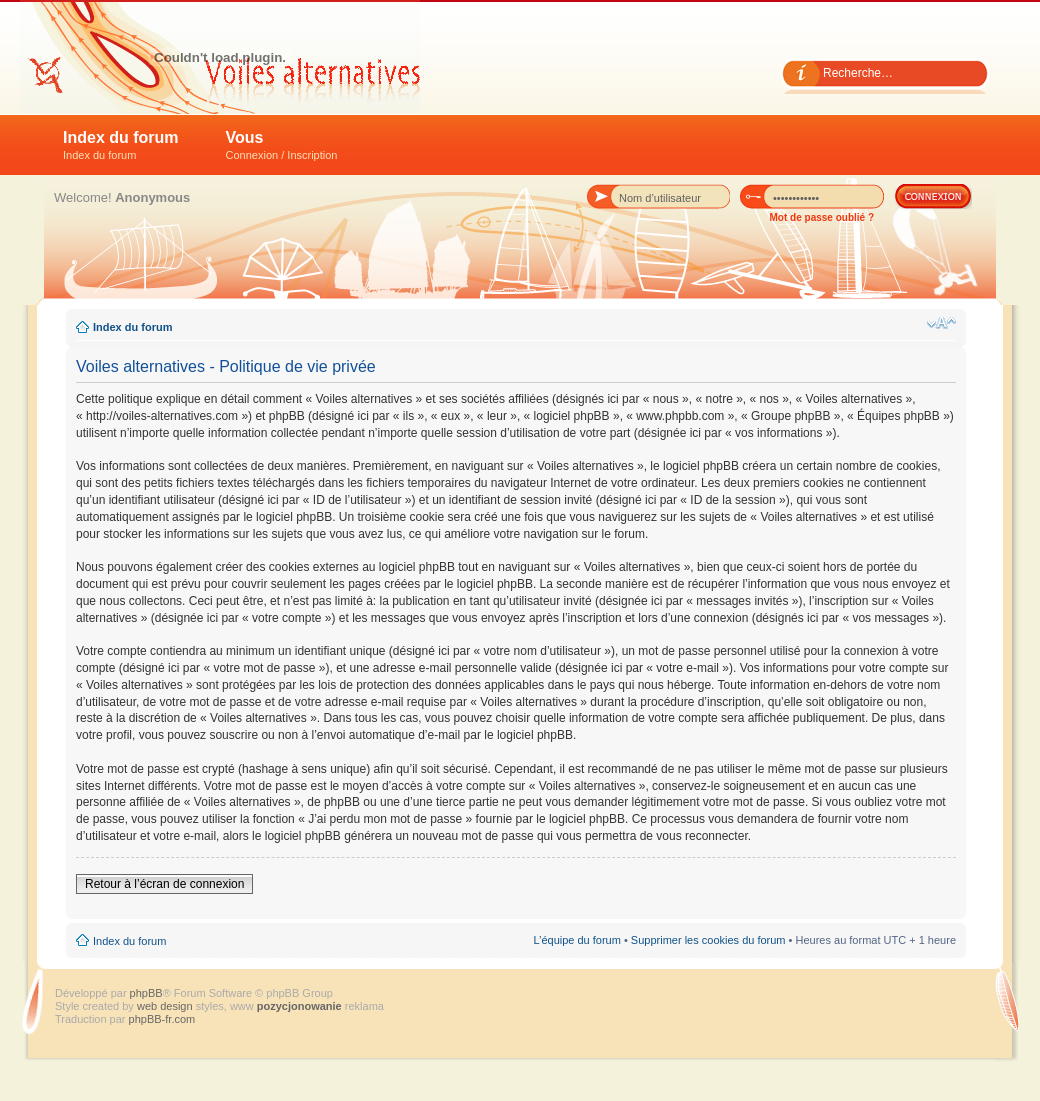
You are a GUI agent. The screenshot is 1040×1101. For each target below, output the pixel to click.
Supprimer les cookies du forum (708, 940)
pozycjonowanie (299, 1006)
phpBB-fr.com (162, 1019)
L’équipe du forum (576, 940)
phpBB (146, 993)
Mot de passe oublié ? (822, 217)
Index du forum (121, 145)
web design (166, 1006)
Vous (282, 145)
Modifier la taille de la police (941, 323)
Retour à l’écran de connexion (164, 884)
